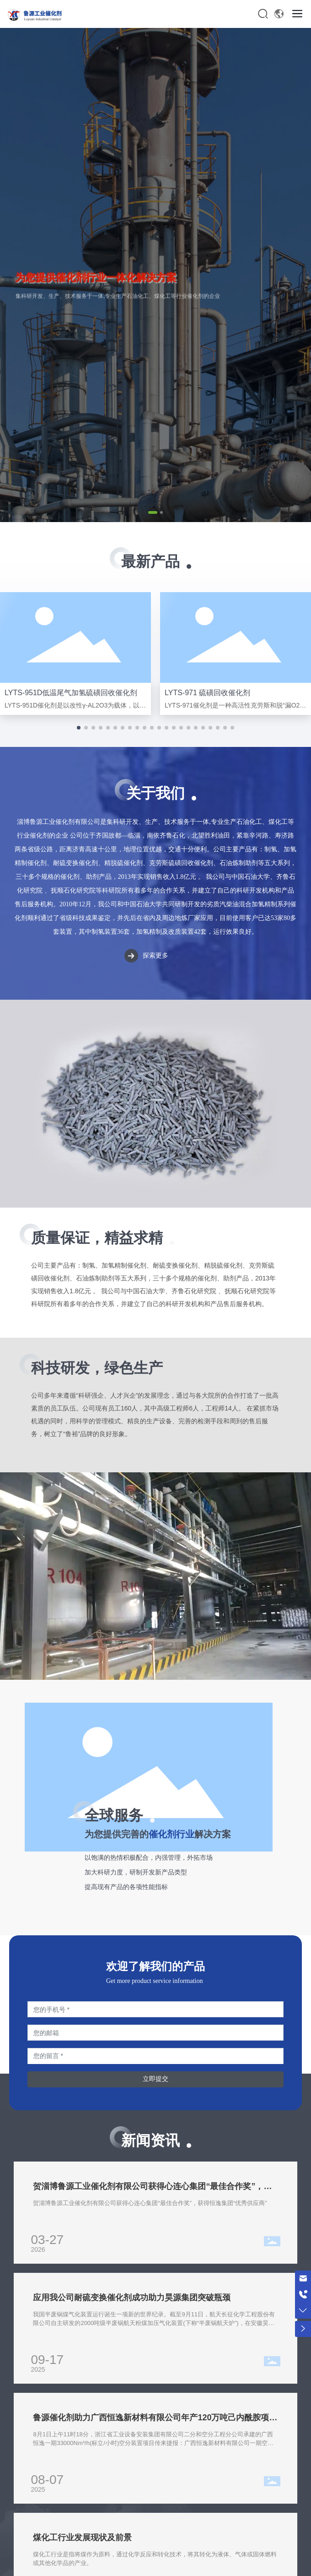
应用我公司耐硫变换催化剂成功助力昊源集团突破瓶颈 (132, 2297)
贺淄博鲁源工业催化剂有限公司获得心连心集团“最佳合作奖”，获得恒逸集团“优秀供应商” (150, 2203)
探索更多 (155, 955)
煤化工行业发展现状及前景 (82, 2537)
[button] (152, 512)
